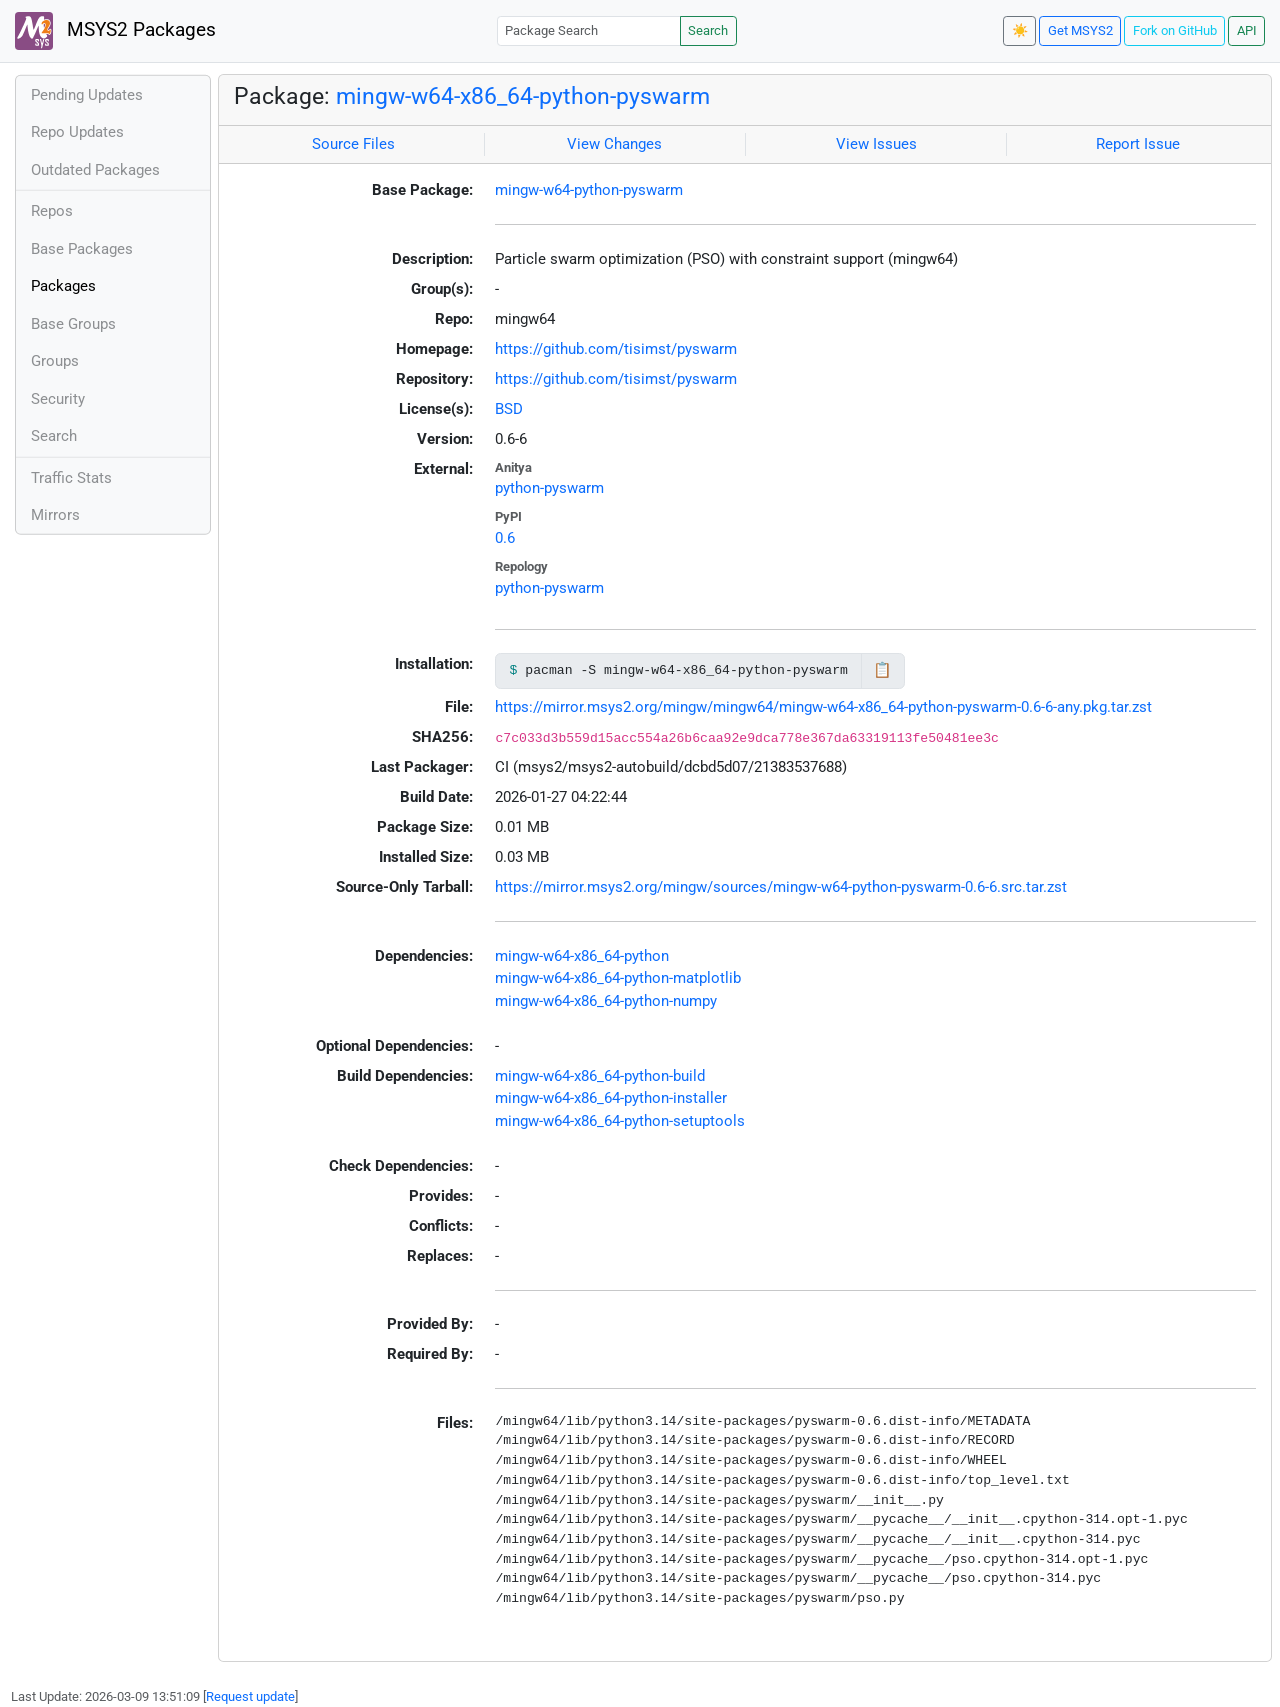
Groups (55, 361)
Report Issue (1138, 144)
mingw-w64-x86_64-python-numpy (606, 1001)
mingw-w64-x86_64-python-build (600, 1076)
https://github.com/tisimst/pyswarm (616, 349)
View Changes (614, 144)
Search (708, 30)
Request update (250, 1696)
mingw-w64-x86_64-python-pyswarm (523, 96)
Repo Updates (77, 132)
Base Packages (82, 249)
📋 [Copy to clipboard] (882, 670)
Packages (63, 286)
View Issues (876, 144)
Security (58, 399)
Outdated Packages (95, 170)
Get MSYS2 (1080, 30)
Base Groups (73, 324)
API (1247, 30)
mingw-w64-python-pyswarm (589, 190)
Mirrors (55, 515)
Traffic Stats (71, 478)
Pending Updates (87, 95)
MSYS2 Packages (115, 31)
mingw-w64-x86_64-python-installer (611, 1098)
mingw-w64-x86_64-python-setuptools (620, 1121)
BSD (509, 409)
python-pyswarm (549, 488)
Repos (52, 211)
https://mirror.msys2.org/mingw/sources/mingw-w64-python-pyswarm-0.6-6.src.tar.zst (781, 887)
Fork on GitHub (1175, 30)
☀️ (1020, 30)
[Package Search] (589, 30)
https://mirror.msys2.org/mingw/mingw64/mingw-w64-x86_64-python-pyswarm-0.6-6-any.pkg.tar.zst (823, 707)
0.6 (505, 538)
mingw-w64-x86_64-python (582, 956)
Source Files (353, 144)
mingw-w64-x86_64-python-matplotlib (618, 978)
